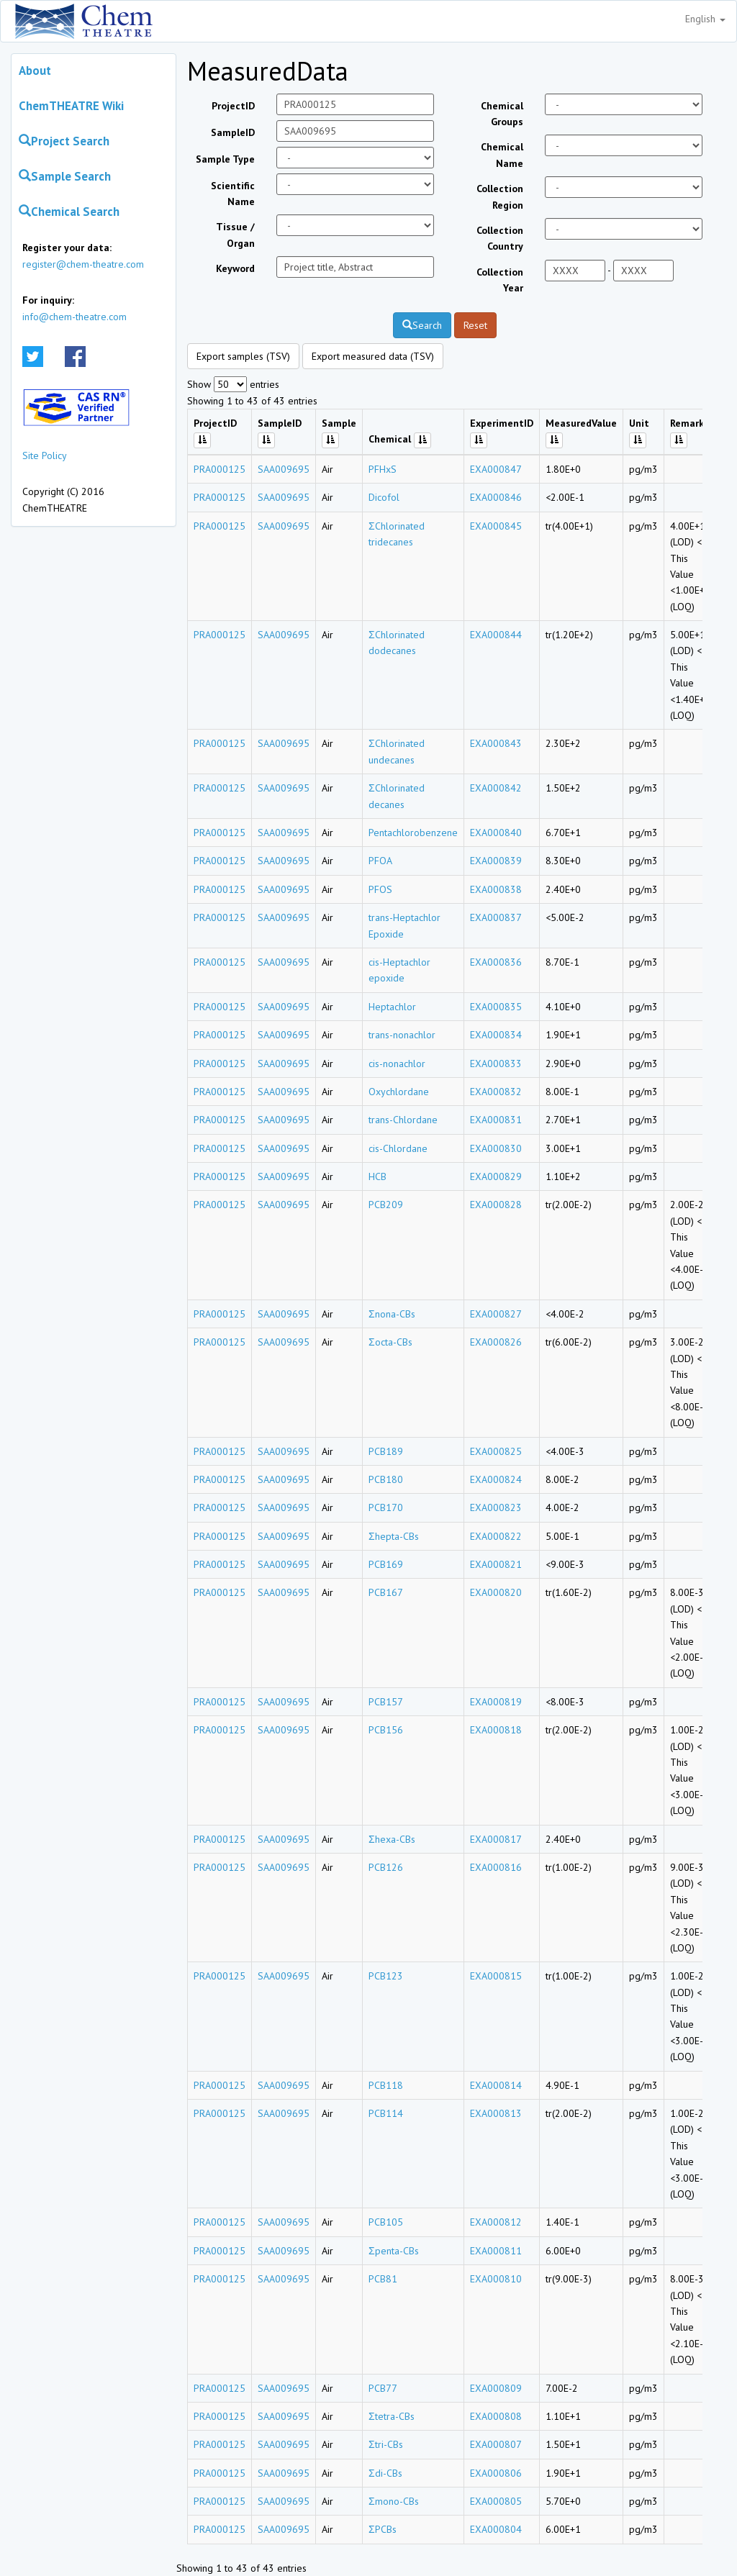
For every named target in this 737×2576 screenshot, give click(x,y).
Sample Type (225, 159)
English (705, 18)
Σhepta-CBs (393, 1536)
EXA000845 (496, 526)
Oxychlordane (398, 1091)
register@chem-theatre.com (83, 264)
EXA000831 (496, 1119)
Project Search (64, 141)
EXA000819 (496, 1701)
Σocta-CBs (390, 1341)
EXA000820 (496, 1592)
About (35, 70)
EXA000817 (496, 1839)
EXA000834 (496, 1034)
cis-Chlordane (398, 1148)
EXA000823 (496, 1507)
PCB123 (385, 1975)
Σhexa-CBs (391, 1839)
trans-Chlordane (403, 1119)
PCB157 (385, 1701)
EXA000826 (496, 1341)
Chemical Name (502, 154)
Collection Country (499, 238)
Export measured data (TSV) (373, 356)
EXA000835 (496, 1006)
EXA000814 (496, 2085)
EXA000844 (496, 634)
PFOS (380, 889)
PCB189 (385, 1451)
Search (422, 325)
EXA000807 (496, 2444)
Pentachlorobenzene (413, 832)
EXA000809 (496, 2388)
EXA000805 (496, 2501)
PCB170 (385, 1507)
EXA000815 (496, 1975)
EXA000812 (496, 2222)
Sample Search (65, 176)
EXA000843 (496, 743)
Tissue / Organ (235, 234)
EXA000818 (496, 1729)
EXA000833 (496, 1063)
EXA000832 (496, 1091)
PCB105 (385, 2222)
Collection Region (499, 196)
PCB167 (385, 1592)
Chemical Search (69, 211)
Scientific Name (233, 193)
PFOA (380, 860)
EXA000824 (496, 1479)
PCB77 (382, 2388)
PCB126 (385, 1867)
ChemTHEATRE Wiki (71, 106)
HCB (377, 1176)
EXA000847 (496, 469)
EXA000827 (496, 1313)
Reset (475, 325)
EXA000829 (496, 1176)
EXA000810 (496, 2278)
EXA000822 (496, 1536)
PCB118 (385, 2085)
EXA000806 (496, 2473)
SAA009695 (283, 469)
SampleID (233, 132)
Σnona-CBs (391, 1313)
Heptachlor (392, 1006)
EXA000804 (496, 2529)
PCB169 (385, 1564)
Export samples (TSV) (243, 356)
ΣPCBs (382, 2529)
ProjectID (233, 105)
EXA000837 (496, 917)
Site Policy (44, 455)
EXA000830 (496, 1148)
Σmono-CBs (393, 2501)
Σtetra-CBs (391, 2416)
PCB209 (385, 1204)
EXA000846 (496, 497)
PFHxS (382, 469)
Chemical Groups (502, 113)
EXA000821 (496, 1564)
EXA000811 (496, 2250)
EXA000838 (496, 889)
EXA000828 (496, 1204)
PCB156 (385, 1729)
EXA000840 (496, 832)
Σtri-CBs (385, 2444)
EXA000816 (496, 1867)
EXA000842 (496, 787)
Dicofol (383, 497)
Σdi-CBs (385, 2473)
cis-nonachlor (396, 1063)
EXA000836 (496, 962)
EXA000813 (496, 2113)
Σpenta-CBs (393, 2250)
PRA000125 (219, 469)
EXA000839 (496, 860)
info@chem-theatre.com (74, 316)
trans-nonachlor (401, 1034)
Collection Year (499, 280)
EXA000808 (496, 2416)
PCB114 (385, 2113)
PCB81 (382, 2278)
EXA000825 (496, 1451)
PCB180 (385, 1479)
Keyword (235, 268)
